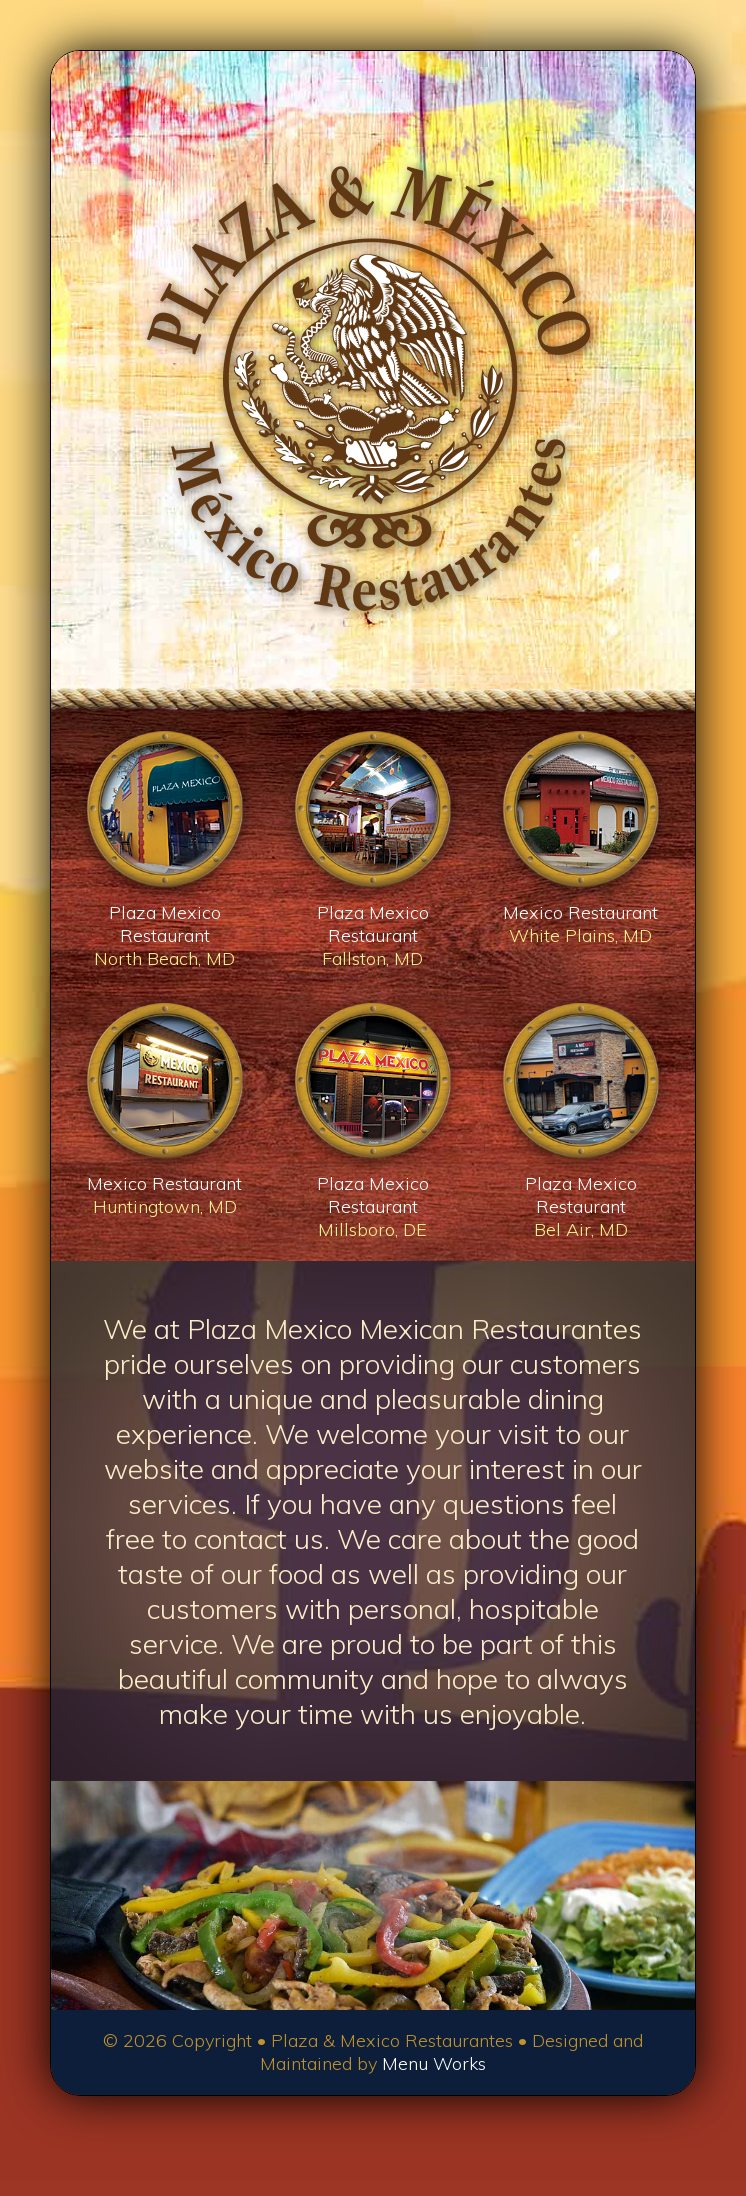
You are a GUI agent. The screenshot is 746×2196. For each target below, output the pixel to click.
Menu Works (434, 2063)
